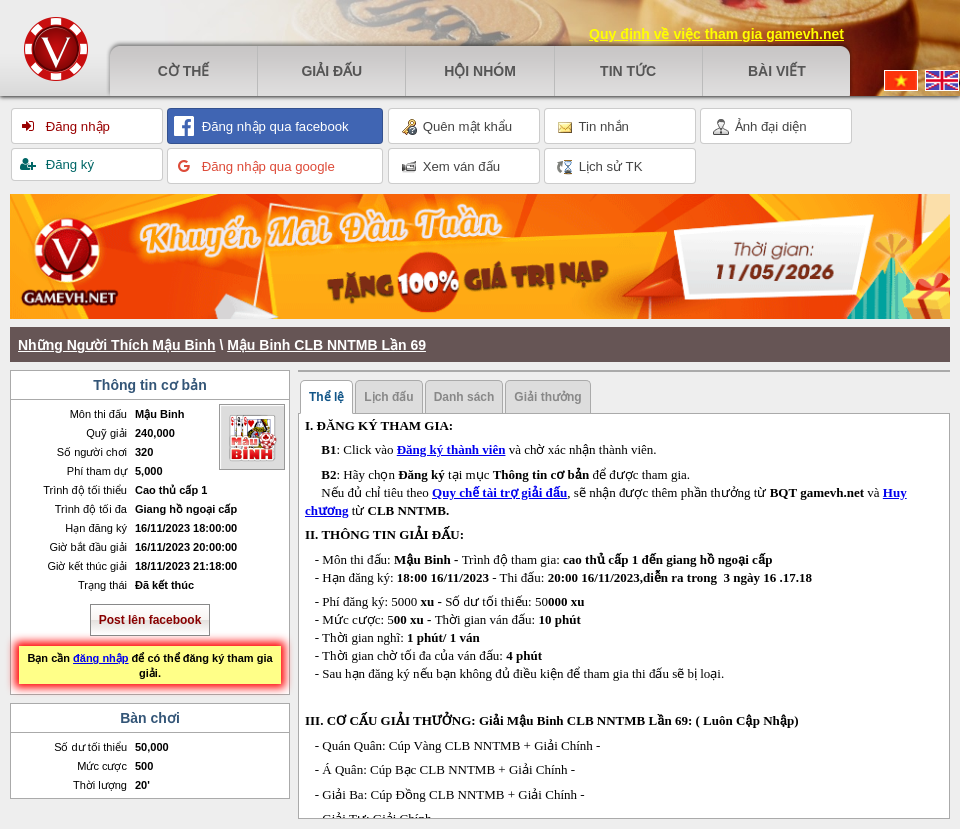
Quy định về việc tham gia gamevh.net (716, 34)
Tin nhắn (593, 127)
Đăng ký (68, 164)
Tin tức (628, 71)
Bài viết (777, 71)
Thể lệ (326, 397)
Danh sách (464, 397)
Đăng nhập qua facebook (273, 126)
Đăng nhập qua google (266, 166)
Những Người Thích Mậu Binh (117, 345)
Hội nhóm (480, 71)
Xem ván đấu (450, 167)
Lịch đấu (388, 397)
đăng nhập (101, 658)
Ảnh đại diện (760, 127)
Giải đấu (331, 71)
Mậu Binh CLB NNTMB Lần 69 (326, 345)
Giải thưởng (547, 397)
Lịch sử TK (599, 167)
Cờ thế (184, 71)
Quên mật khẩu (456, 127)
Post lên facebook (150, 620)
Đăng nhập (76, 126)
